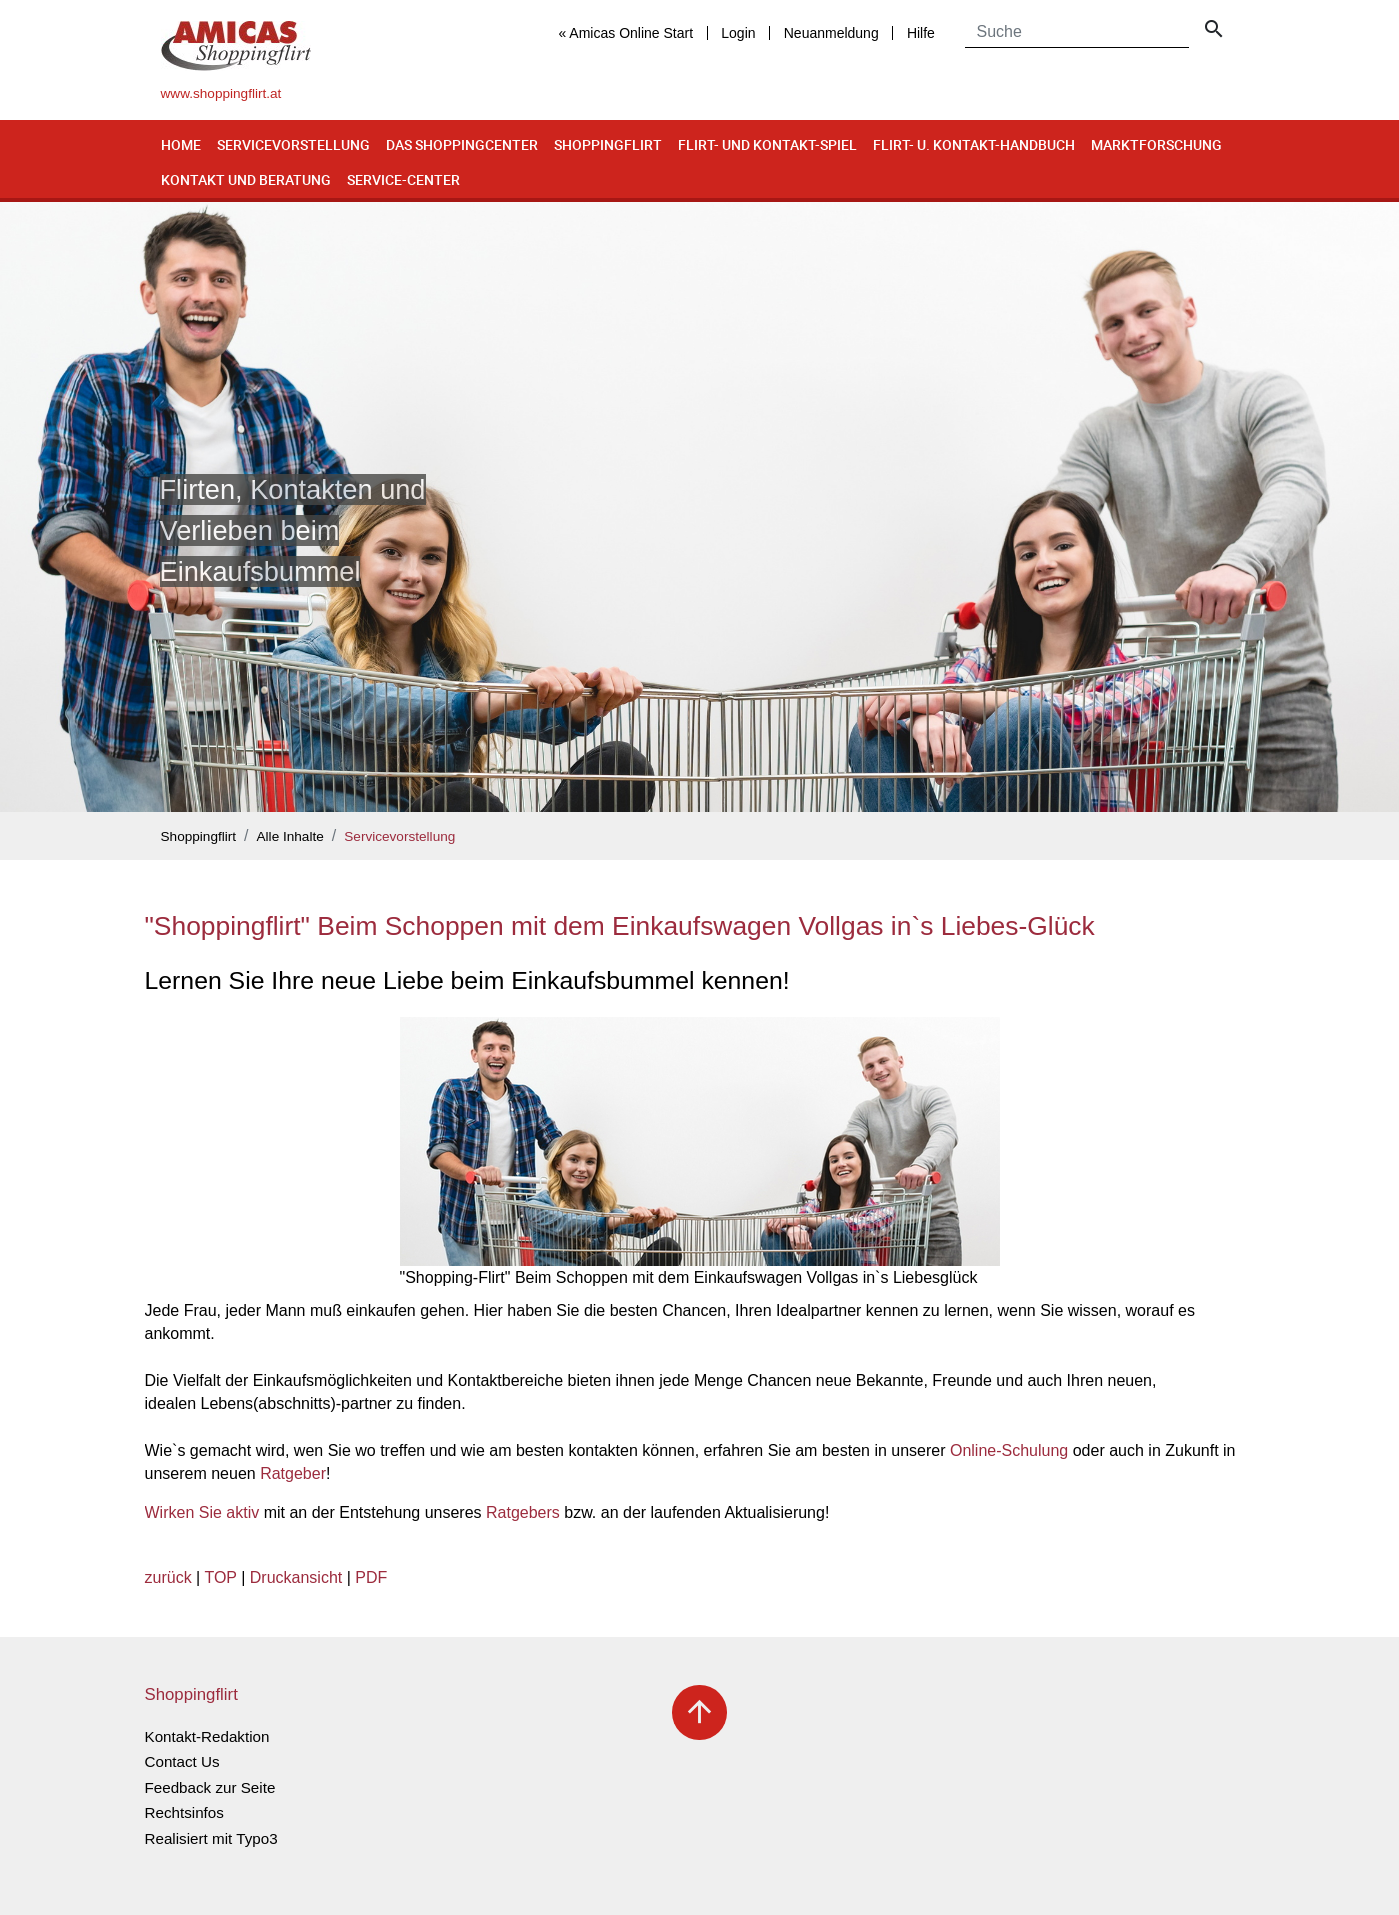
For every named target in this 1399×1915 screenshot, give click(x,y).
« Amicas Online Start (625, 33)
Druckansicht (296, 1577)
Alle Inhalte (290, 836)
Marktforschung (1156, 144)
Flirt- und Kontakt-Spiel (767, 144)
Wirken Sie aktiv (202, 1512)
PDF (371, 1577)
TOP (220, 1577)
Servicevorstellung (293, 144)
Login (738, 33)
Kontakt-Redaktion (207, 1736)
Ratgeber (293, 1473)
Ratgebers (523, 1512)
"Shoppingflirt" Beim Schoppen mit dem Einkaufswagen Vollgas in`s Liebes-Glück (620, 926)
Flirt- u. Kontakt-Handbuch (974, 144)
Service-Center (403, 179)
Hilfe (921, 33)
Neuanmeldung (831, 33)
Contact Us (182, 1761)
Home (181, 144)
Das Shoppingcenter (462, 144)
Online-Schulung (1009, 1450)
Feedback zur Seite (210, 1787)
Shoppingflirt (608, 144)
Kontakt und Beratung (246, 179)
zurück (168, 1577)
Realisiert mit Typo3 (211, 1838)
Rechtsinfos (184, 1812)
